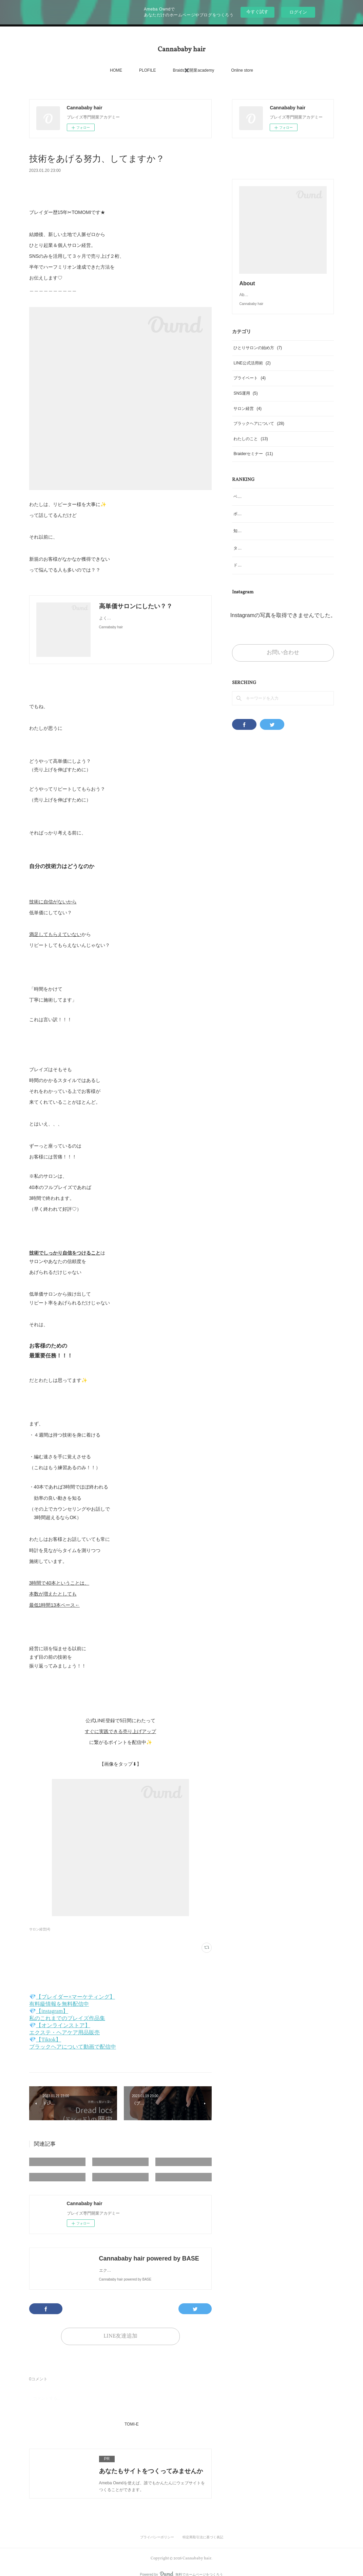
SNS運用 (245, 406)
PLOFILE (147, 70)
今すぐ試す (257, 11)
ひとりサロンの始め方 (257, 361)
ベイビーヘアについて (253, 510)
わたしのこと (250, 452)
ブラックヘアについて (258, 437)
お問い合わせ (283, 666)
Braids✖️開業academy (193, 70)
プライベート (249, 391)
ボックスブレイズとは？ (255, 527)
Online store (242, 70)
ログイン (298, 12)
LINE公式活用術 (251, 376)
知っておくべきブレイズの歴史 (261, 544)
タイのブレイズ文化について (259, 561)
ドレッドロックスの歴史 (255, 578)
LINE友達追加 (120, 2336)
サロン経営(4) (39, 1929)
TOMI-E (132, 2424)
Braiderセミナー (253, 467)
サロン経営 (247, 422)
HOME (116, 70)
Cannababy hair (181, 49)
